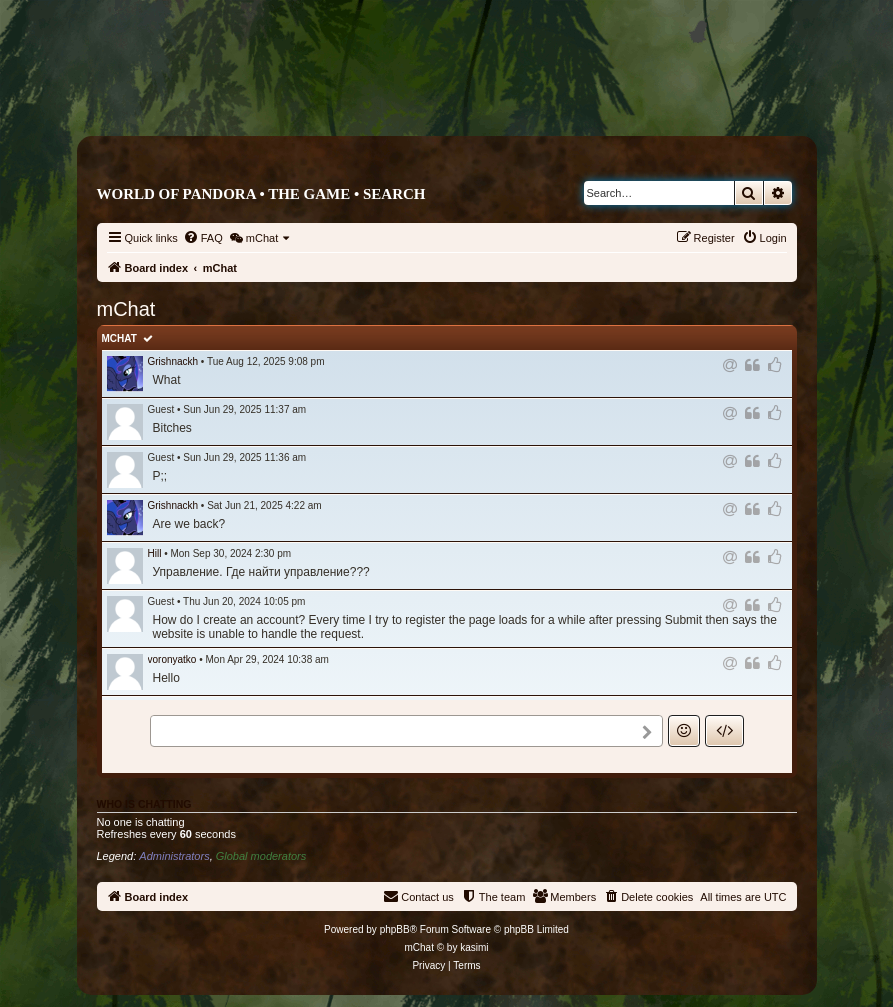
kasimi (474, 947)
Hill (155, 553)
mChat (119, 338)
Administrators (174, 856)
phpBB (395, 929)
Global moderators (261, 856)
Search (394, 194)
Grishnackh (173, 361)
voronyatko (172, 659)
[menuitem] (203, 238)
